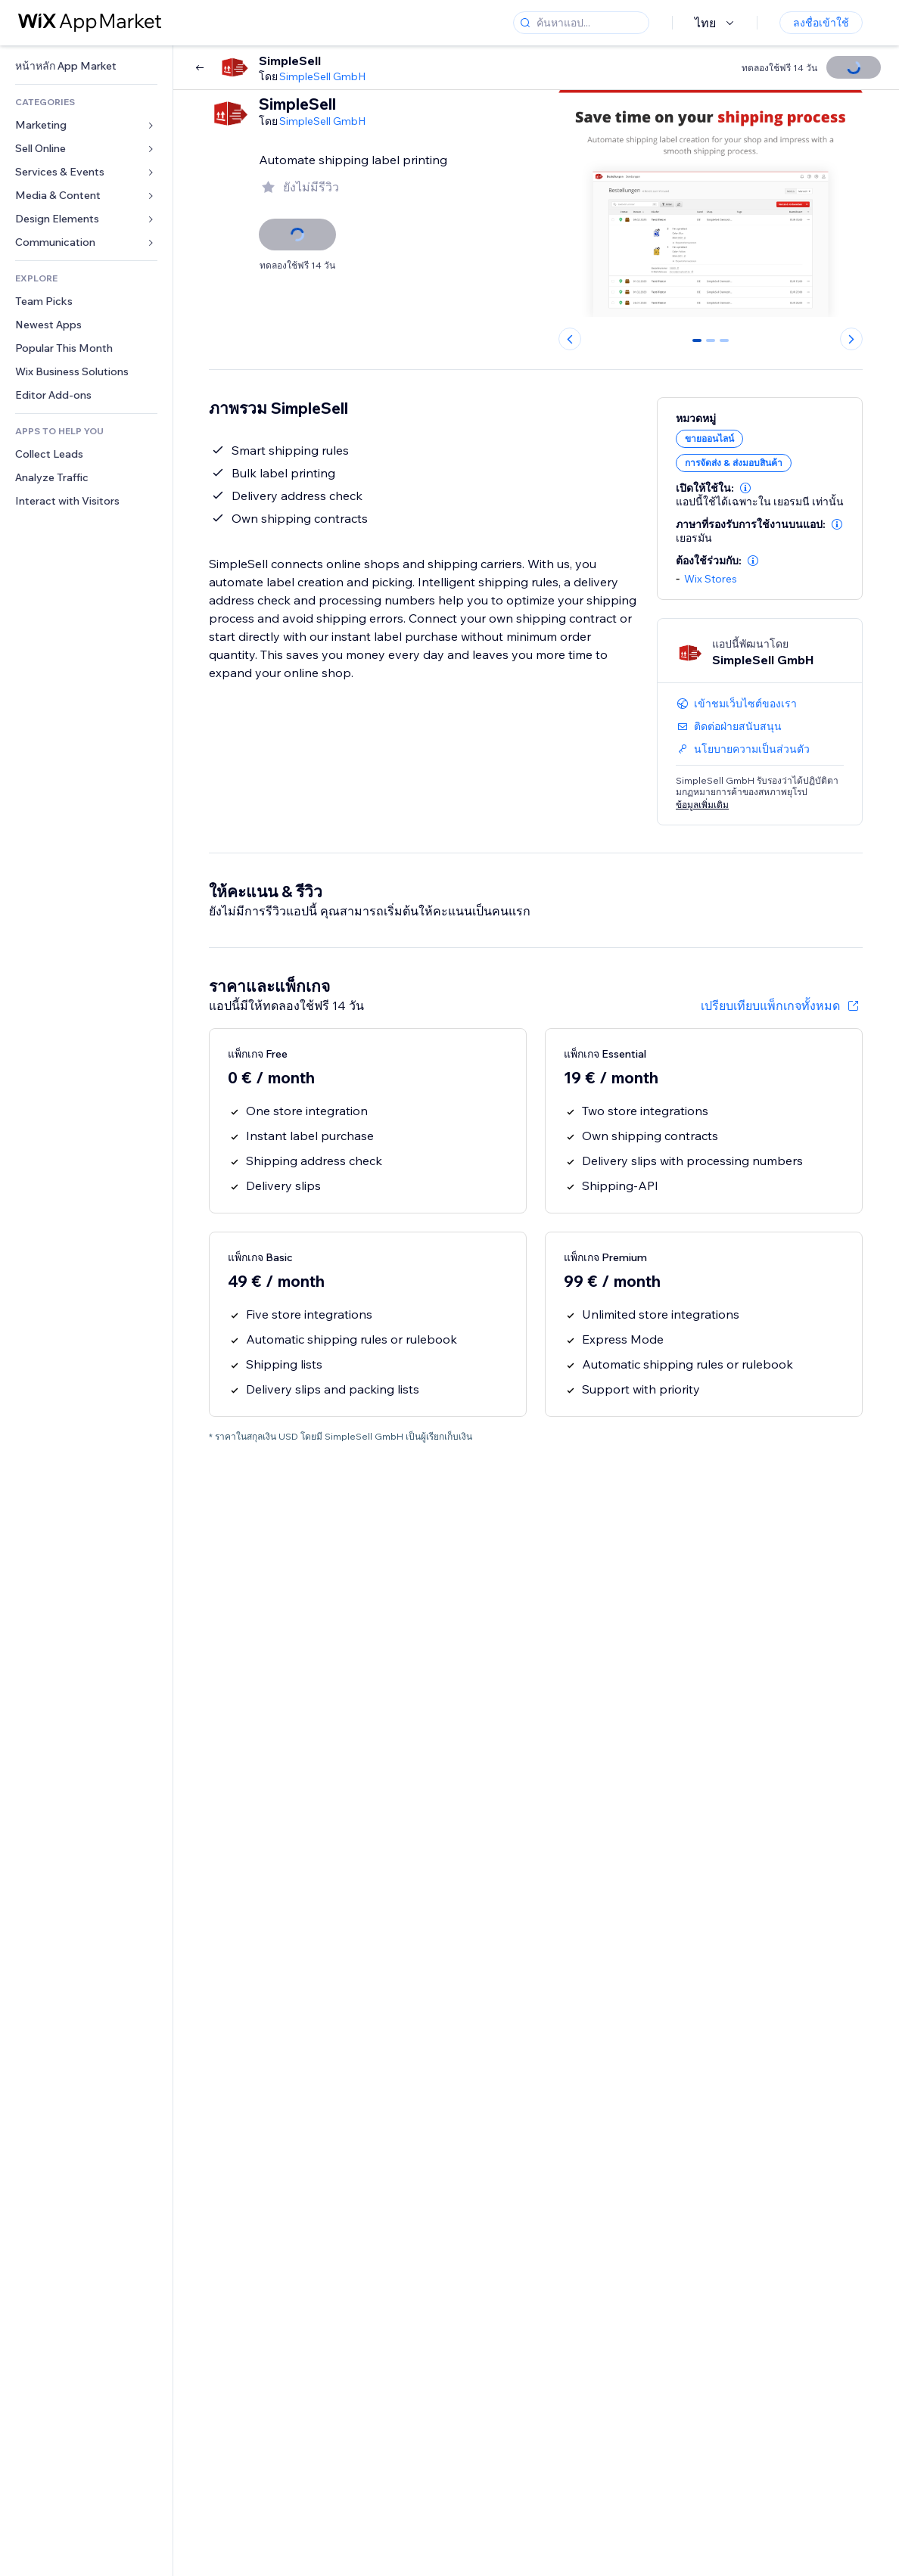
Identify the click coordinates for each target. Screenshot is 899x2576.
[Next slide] (851, 339)
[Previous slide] (569, 339)
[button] (745, 488)
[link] (86, 66)
